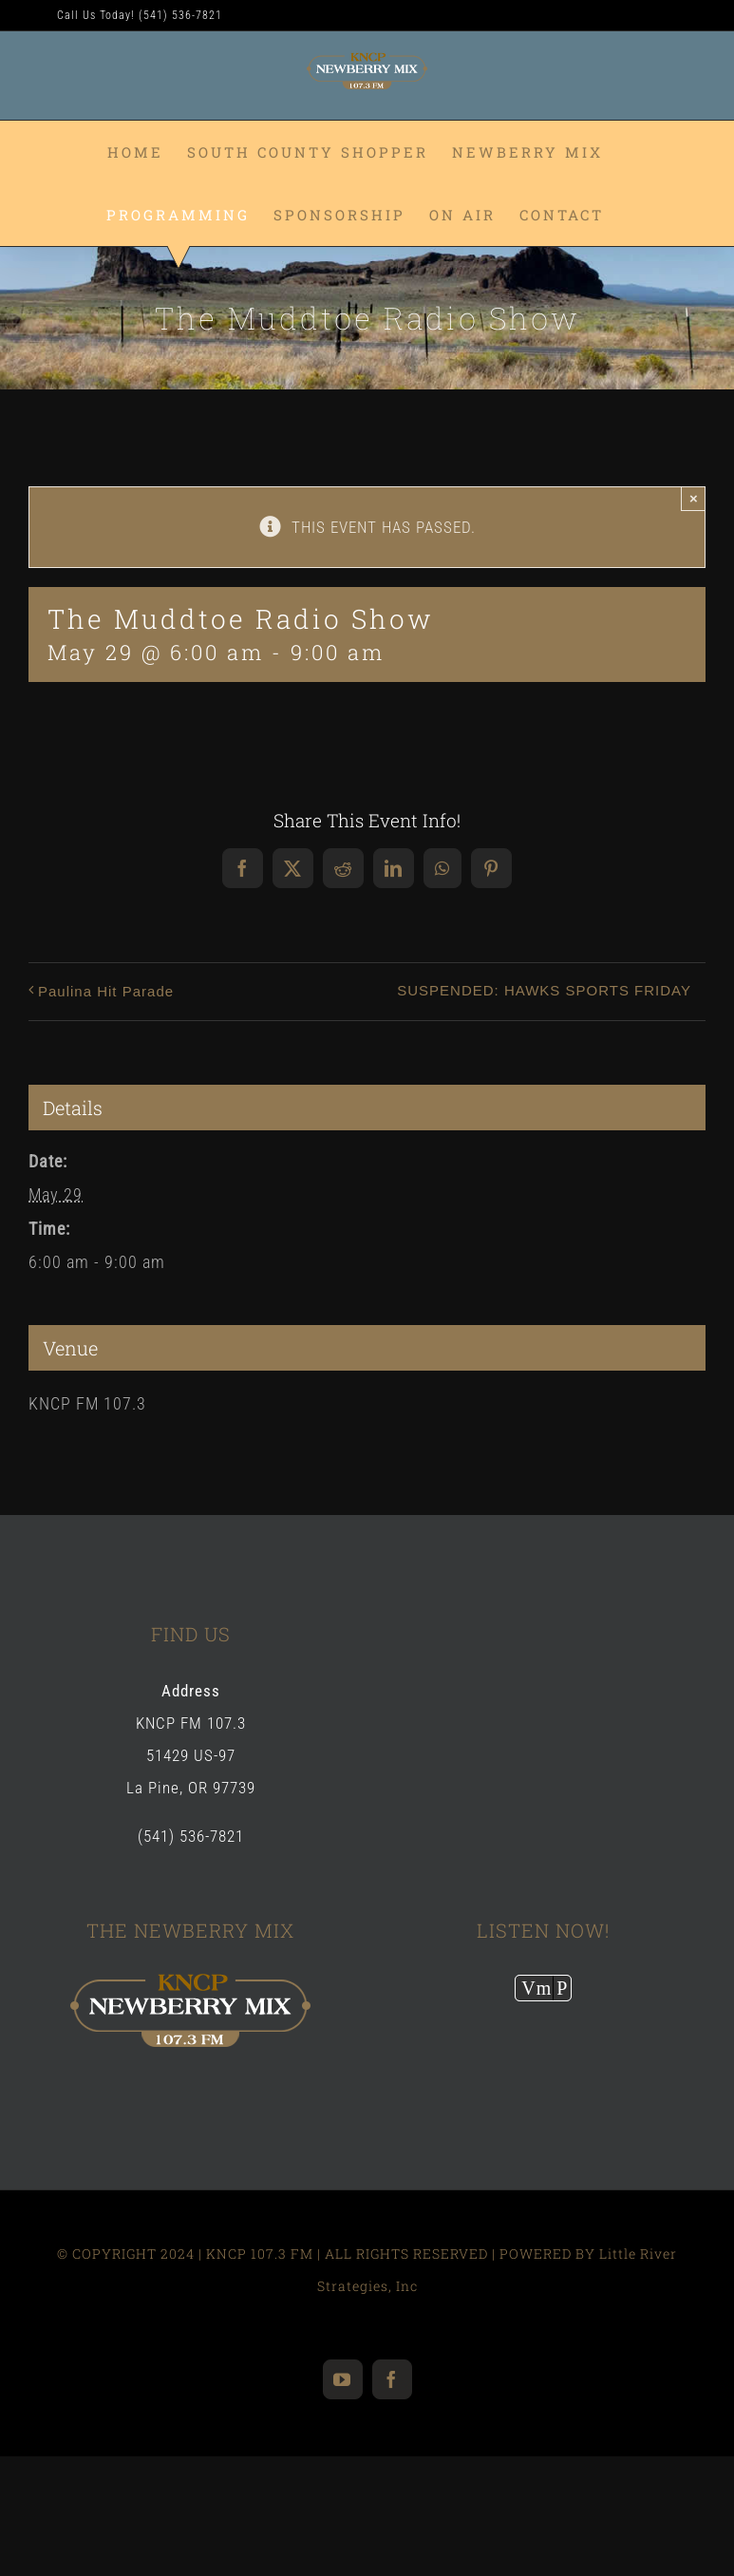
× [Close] (693, 498)
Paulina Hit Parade (106, 991)
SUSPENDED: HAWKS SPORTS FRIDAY (544, 990)
